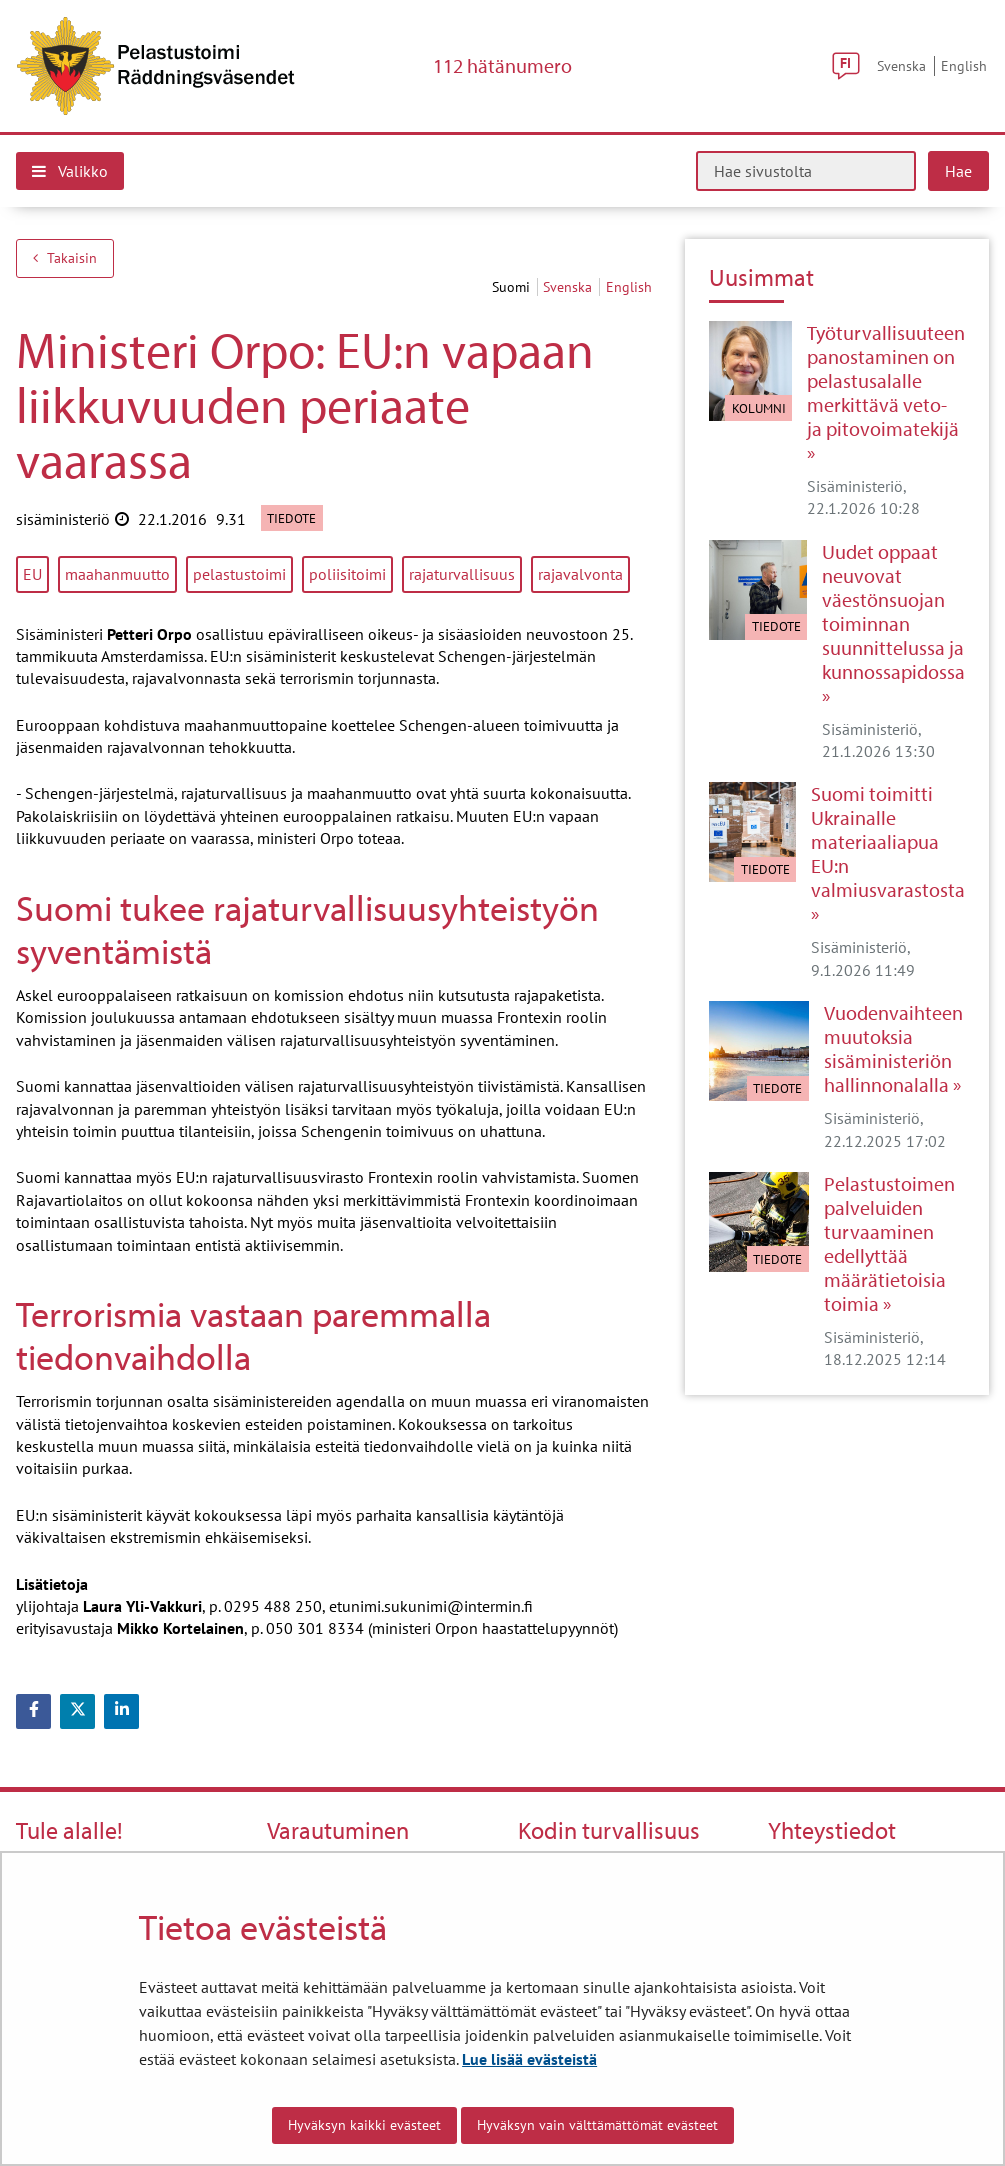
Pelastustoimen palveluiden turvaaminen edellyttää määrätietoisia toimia (889, 1244)
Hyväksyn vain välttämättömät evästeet (597, 2125)
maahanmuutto (117, 574)
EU (32, 574)
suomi (513, 287)
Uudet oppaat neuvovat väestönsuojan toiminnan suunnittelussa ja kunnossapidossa (893, 612)
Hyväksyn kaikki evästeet (364, 2125)
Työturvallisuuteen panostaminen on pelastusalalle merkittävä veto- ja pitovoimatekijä (886, 381)
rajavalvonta (580, 574)
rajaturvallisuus (462, 574)
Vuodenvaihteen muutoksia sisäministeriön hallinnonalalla (893, 1049)
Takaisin (65, 258)
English (964, 65)
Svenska (901, 65)
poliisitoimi (347, 574)
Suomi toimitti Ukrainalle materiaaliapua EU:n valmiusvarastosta (888, 842)
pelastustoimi (239, 574)
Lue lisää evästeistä (529, 2059)
